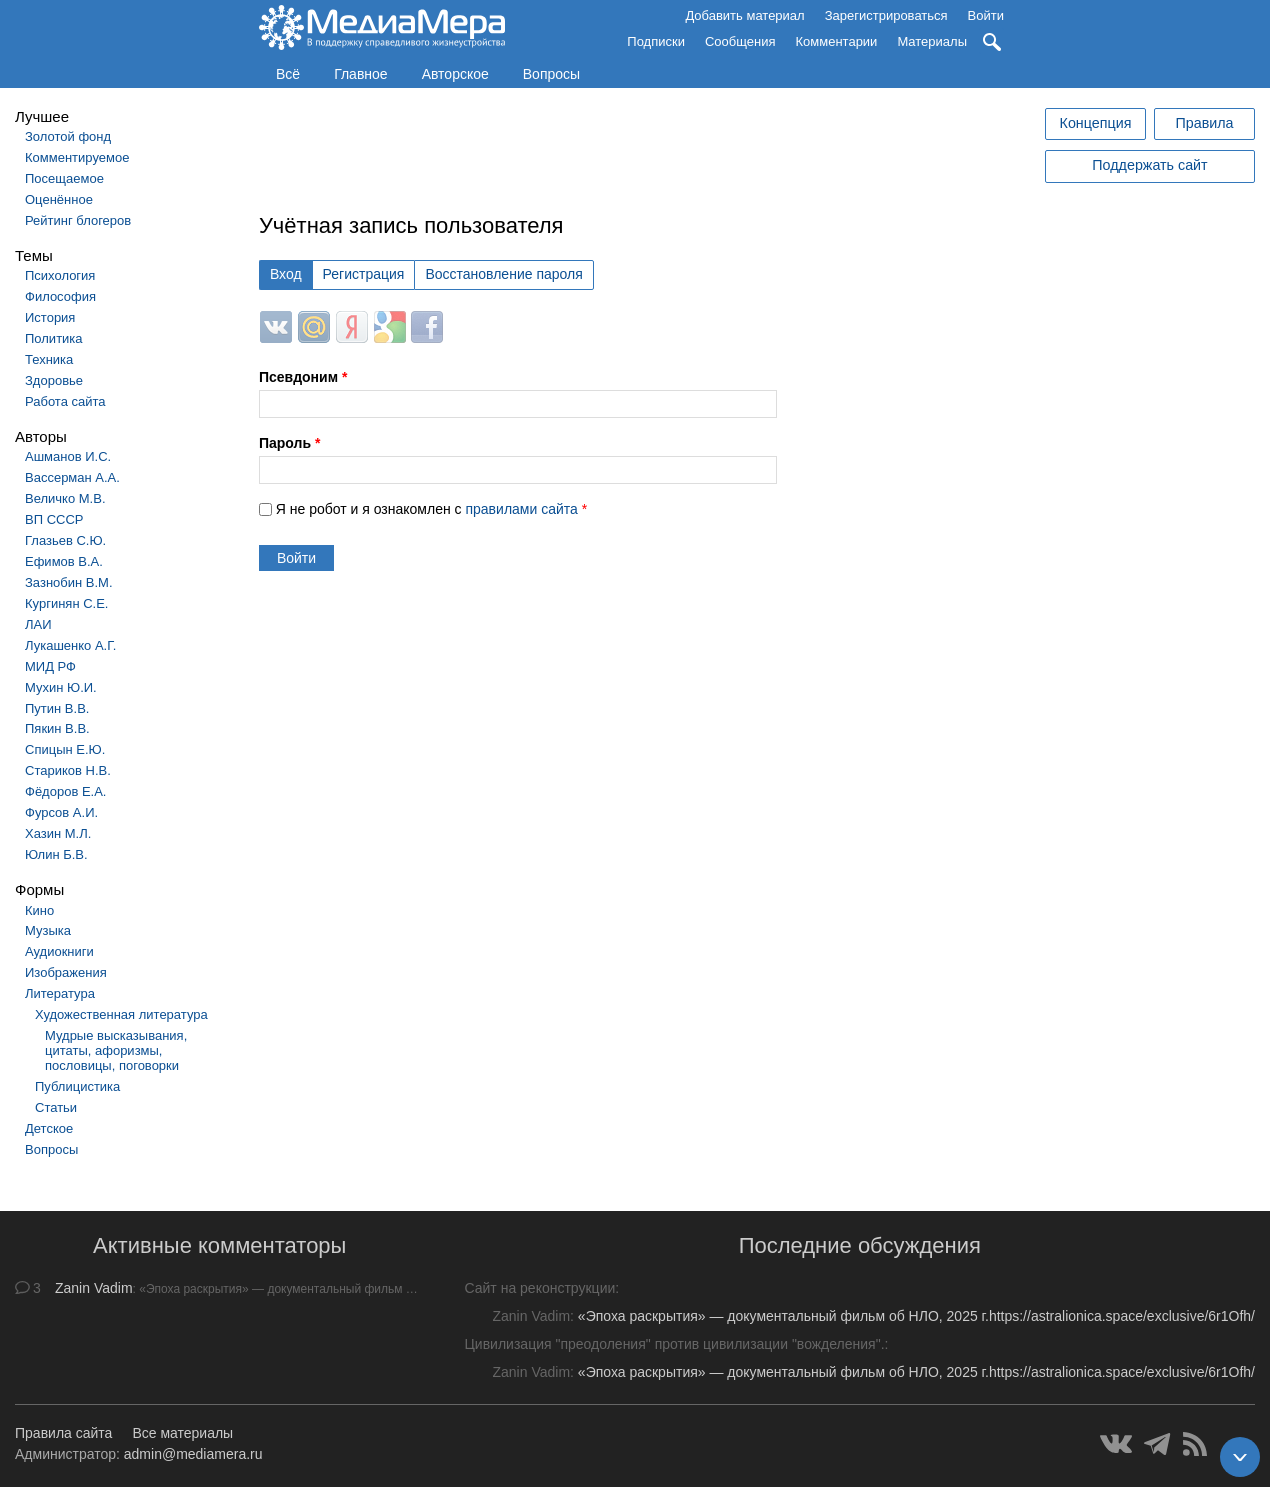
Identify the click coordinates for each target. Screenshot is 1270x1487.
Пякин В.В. (57, 728)
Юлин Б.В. (56, 854)
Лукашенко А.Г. (70, 645)
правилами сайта (521, 509)
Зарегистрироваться (886, 15)
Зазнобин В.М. (69, 582)
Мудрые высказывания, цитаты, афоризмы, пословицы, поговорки (116, 1050)
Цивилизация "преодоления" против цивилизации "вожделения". (675, 1344)
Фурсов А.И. (61, 812)
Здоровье (54, 380)
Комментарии (837, 41)
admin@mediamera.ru (193, 1454)
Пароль (289, 443)
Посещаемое (64, 178)
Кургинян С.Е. (66, 603)
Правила (1204, 123)
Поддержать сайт (1149, 165)
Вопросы (551, 74)
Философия (60, 296)
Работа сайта (65, 401)
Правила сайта (63, 1433)
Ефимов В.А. (64, 561)
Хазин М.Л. (58, 833)
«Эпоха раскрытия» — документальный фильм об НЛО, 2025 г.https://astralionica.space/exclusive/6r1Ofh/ (916, 1316)
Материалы (932, 41)
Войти (986, 15)
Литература (60, 993)
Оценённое (59, 199)
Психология (60, 275)
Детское (49, 1128)
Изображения (66, 972)
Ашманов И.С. (68, 456)
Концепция (1096, 123)
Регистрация (364, 274)
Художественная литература (121, 1014)
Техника (49, 359)
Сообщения (740, 41)
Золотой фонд (68, 136)
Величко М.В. (65, 498)
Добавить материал (744, 15)
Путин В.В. (57, 708)
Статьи (56, 1107)
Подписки (656, 41)
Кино (39, 910)
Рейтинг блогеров (78, 220)
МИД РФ (50, 666)
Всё (288, 74)
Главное (361, 74)
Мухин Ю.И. (61, 687)
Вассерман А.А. (72, 477)
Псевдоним (303, 377)
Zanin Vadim (94, 1288)
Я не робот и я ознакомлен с (431, 509)
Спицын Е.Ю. (65, 749)
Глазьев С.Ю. (65, 540)
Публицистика (77, 1086)
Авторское (455, 74)
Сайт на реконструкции (540, 1288)
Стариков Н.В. (68, 770)
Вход (286, 274)
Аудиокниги (59, 951)
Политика (54, 338)
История (50, 317)
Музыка (48, 930)
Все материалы (182, 1433)
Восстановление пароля (503, 274)
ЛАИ (38, 624)
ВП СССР (54, 519)
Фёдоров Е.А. (65, 791)
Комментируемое (77, 157)
